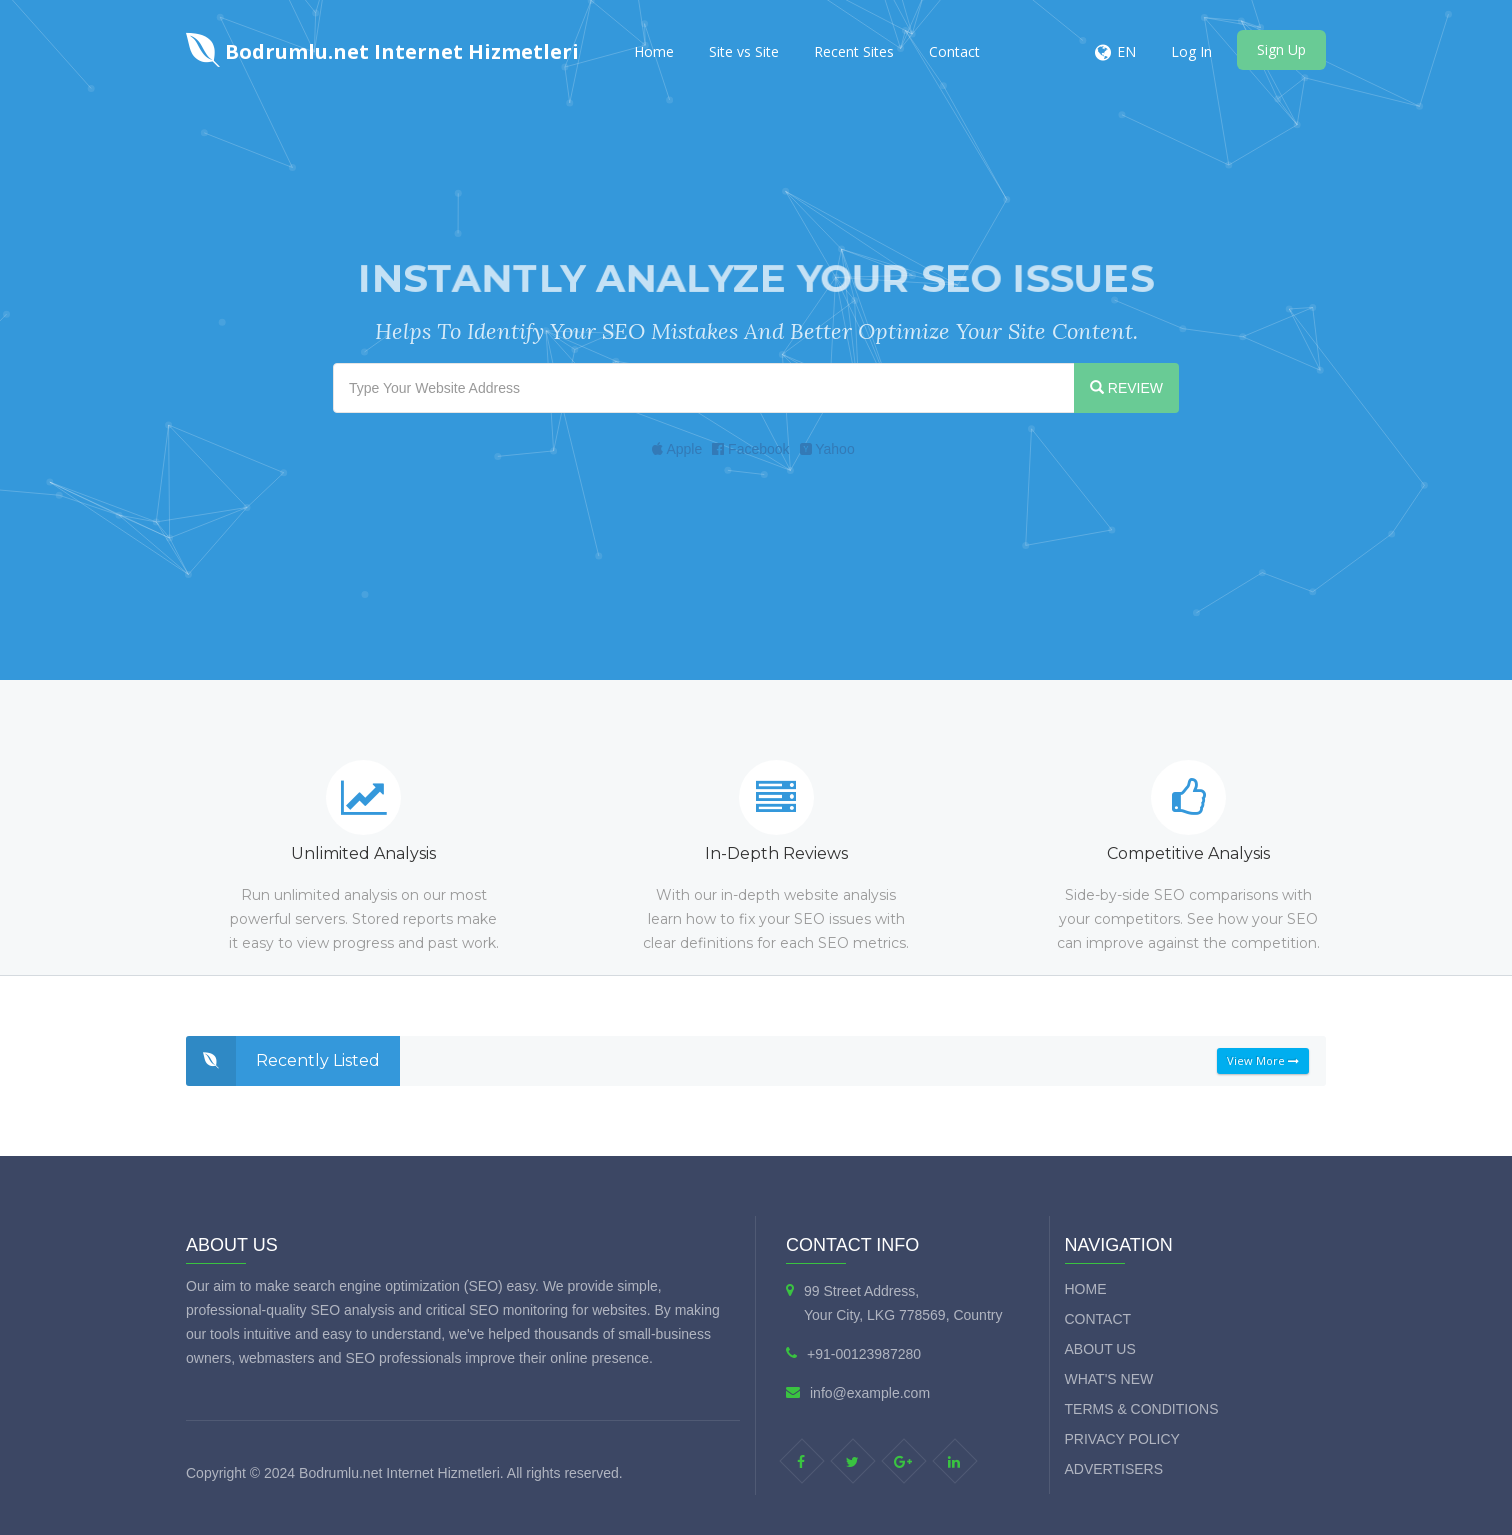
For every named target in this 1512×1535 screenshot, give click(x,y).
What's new (1109, 1379)
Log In (1191, 51)
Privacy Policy (1122, 1439)
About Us (1100, 1349)
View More (1263, 1060)
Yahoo (827, 449)
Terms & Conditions (1142, 1409)
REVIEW (1126, 388)
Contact (954, 51)
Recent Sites (854, 51)
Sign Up (1281, 49)
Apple (677, 449)
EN (1126, 51)
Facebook (750, 449)
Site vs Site (744, 51)
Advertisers (1114, 1469)
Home (654, 51)
